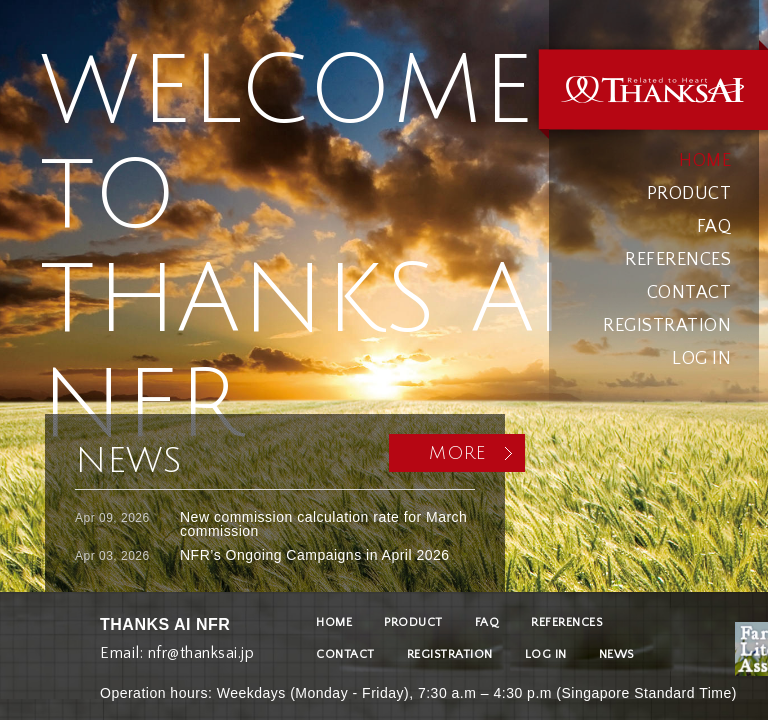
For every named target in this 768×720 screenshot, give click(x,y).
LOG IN (701, 359)
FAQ (714, 227)
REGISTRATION (667, 326)
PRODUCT (689, 194)
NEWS (616, 654)
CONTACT (689, 293)
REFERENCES (678, 260)
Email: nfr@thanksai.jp (177, 648)
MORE (457, 453)
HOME (705, 161)
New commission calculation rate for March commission (323, 524)
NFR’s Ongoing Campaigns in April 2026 (315, 555)
